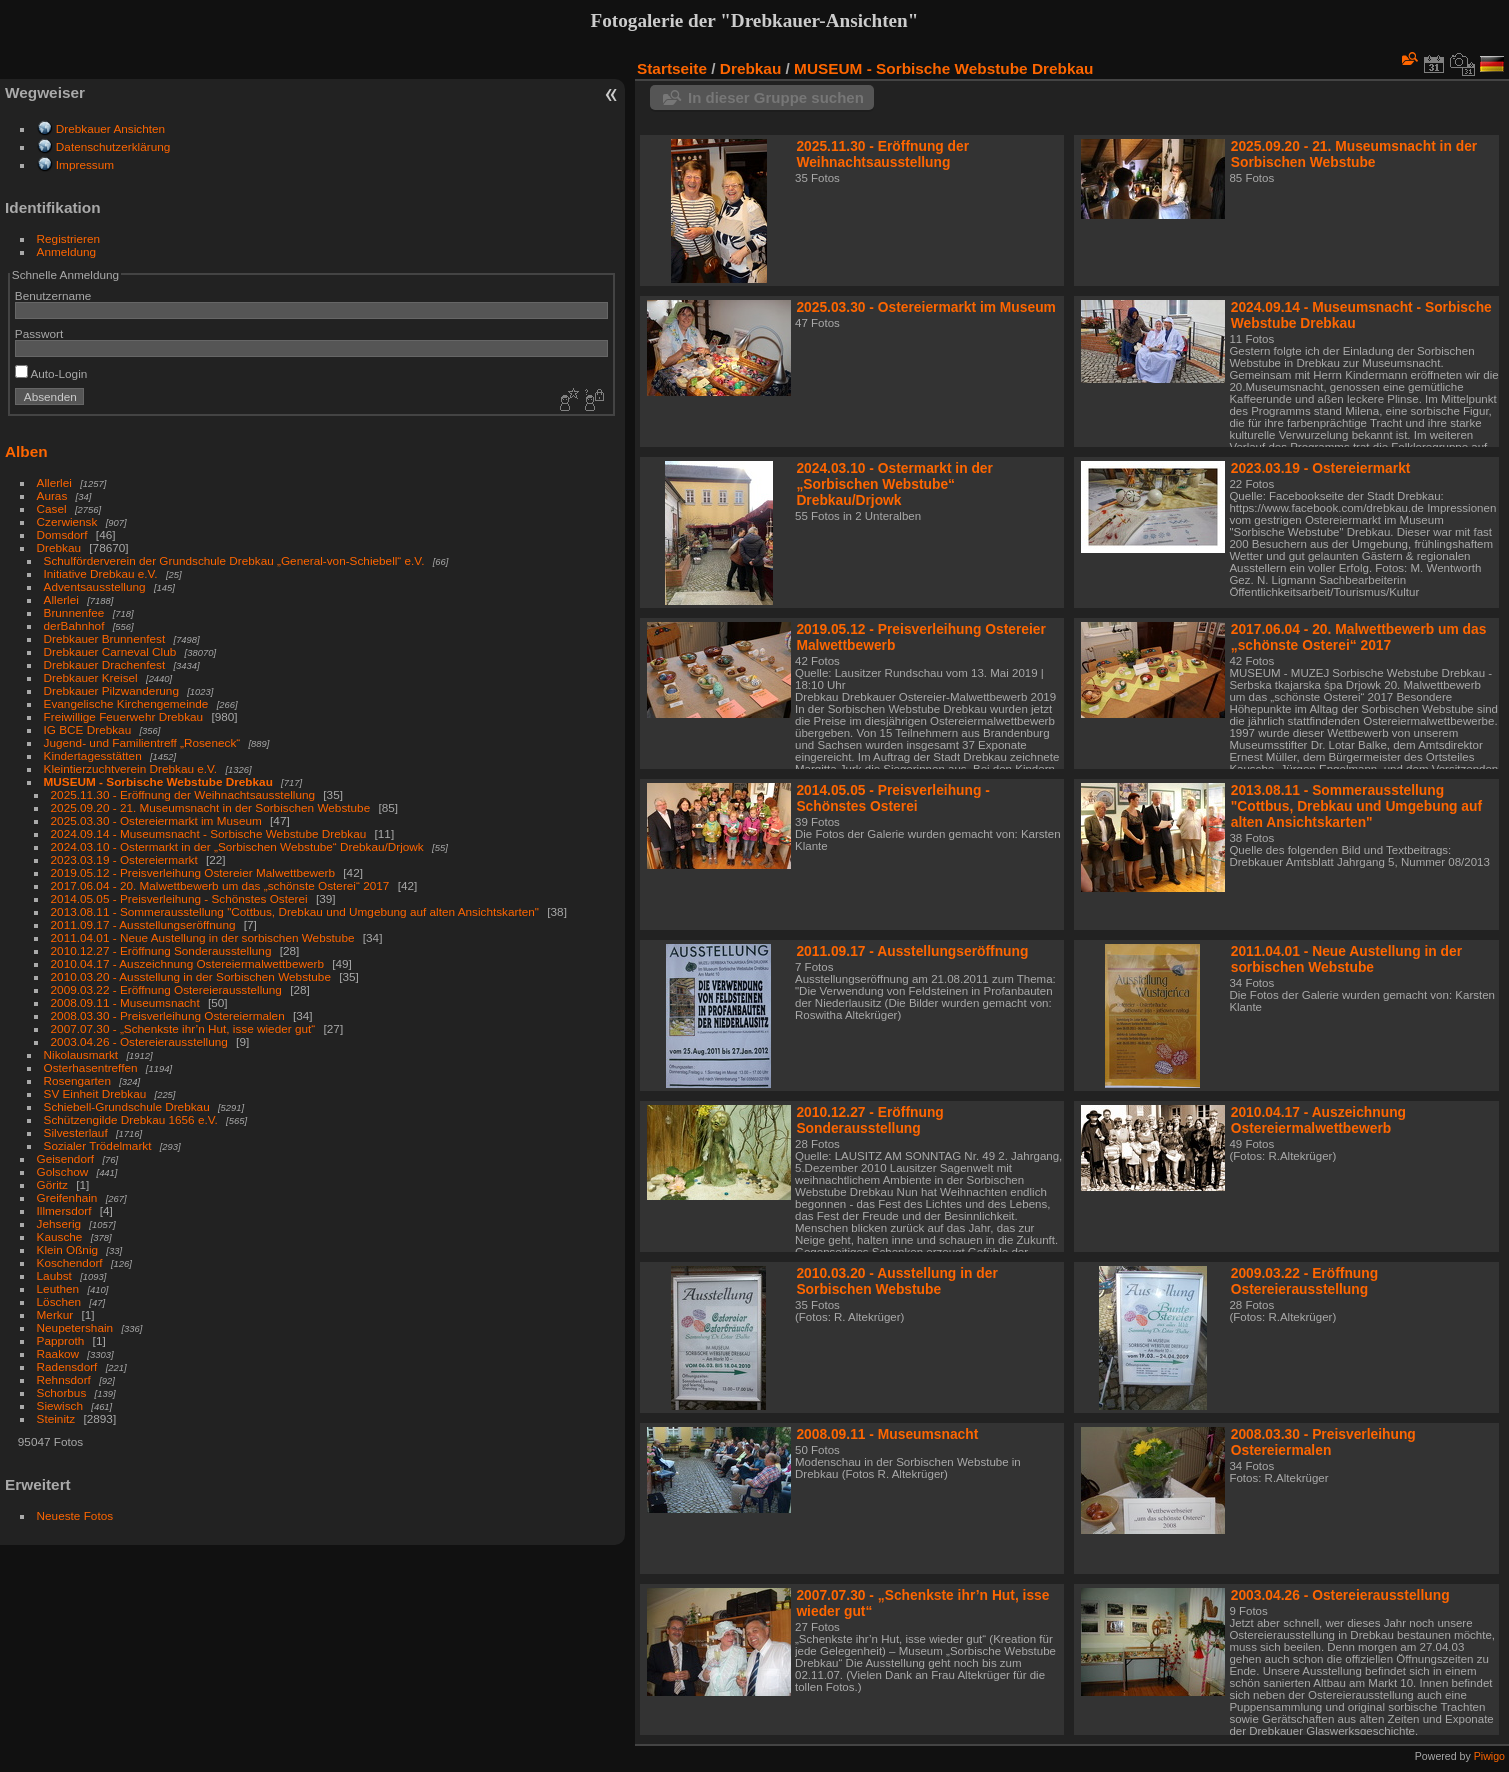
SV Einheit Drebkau (95, 1093)
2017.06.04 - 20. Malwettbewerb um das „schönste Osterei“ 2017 (220, 885)
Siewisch (60, 1405)
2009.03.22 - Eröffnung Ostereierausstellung (166, 989)
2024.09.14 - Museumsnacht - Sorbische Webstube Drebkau (209, 833)
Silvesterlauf (76, 1132)
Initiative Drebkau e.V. (101, 573)
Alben (26, 451)
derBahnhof (74, 625)
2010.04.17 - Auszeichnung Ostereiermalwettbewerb (187, 963)
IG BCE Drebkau (88, 729)
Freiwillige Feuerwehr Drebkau (124, 716)
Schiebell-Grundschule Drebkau (127, 1106)
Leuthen (58, 1288)
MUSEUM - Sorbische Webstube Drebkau (158, 781)
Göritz (52, 1184)
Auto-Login (51, 373)
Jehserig (59, 1223)
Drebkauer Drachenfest (105, 664)
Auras (52, 495)
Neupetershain (75, 1327)
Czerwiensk (67, 521)
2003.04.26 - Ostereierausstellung (139, 1041)
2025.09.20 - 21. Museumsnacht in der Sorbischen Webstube (211, 807)
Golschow (63, 1171)
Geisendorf (66, 1158)
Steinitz (56, 1418)
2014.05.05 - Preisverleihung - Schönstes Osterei (179, 898)
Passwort (39, 333)
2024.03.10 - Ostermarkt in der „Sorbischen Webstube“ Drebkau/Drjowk (237, 846)
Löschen (59, 1301)
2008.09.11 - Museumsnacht (125, 1002)
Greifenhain (67, 1197)
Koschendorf (70, 1262)
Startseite (672, 68)
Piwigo (1489, 1756)
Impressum (85, 164)
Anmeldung (67, 251)
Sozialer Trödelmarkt (98, 1145)
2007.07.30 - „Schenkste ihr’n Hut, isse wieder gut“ (183, 1028)
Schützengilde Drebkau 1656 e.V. (131, 1119)
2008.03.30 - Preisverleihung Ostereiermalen (168, 1015)
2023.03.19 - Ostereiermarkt (124, 859)
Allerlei (54, 482)
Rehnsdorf (64, 1379)
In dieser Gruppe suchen (776, 97)
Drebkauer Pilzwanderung (111, 690)
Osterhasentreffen (91, 1067)
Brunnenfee (74, 612)
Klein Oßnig (67, 1249)
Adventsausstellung (95, 586)
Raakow (58, 1353)
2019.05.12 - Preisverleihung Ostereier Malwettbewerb (193, 872)
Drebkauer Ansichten (110, 128)
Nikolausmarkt (81, 1054)
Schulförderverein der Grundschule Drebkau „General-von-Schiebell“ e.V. (234, 560)
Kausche (60, 1236)
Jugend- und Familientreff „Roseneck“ (142, 742)
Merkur (55, 1314)
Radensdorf (67, 1366)
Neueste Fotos (75, 1515)
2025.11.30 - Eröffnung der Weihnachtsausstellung (183, 794)
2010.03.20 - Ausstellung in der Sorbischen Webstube (191, 976)
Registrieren (68, 238)
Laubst (54, 1275)
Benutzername (53, 295)
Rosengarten (77, 1080)
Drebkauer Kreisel (91, 677)
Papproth (61, 1340)
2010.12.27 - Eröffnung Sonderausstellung (161, 950)
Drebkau (59, 547)
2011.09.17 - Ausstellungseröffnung (143, 924)
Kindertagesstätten (93, 755)
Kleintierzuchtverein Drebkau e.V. (131, 768)
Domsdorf (62, 534)
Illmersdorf (64, 1210)
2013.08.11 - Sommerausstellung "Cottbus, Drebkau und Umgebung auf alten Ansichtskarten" (295, 911)
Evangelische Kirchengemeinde (128, 703)
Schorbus (62, 1392)
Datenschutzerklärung (113, 146)
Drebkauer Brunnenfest (105, 638)
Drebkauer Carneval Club (110, 651)
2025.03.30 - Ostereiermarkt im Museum (156, 820)
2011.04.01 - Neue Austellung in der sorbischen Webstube (203, 937)
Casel (52, 508)
